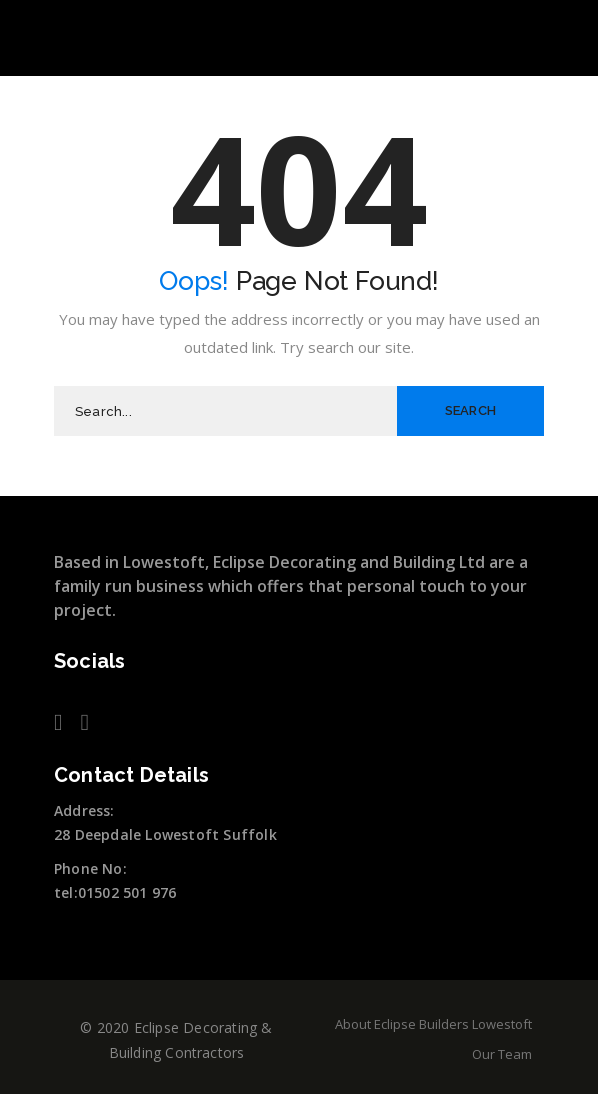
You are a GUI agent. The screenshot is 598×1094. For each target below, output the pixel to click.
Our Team (502, 1054)
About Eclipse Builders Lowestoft (433, 1024)
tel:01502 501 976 (115, 892)
